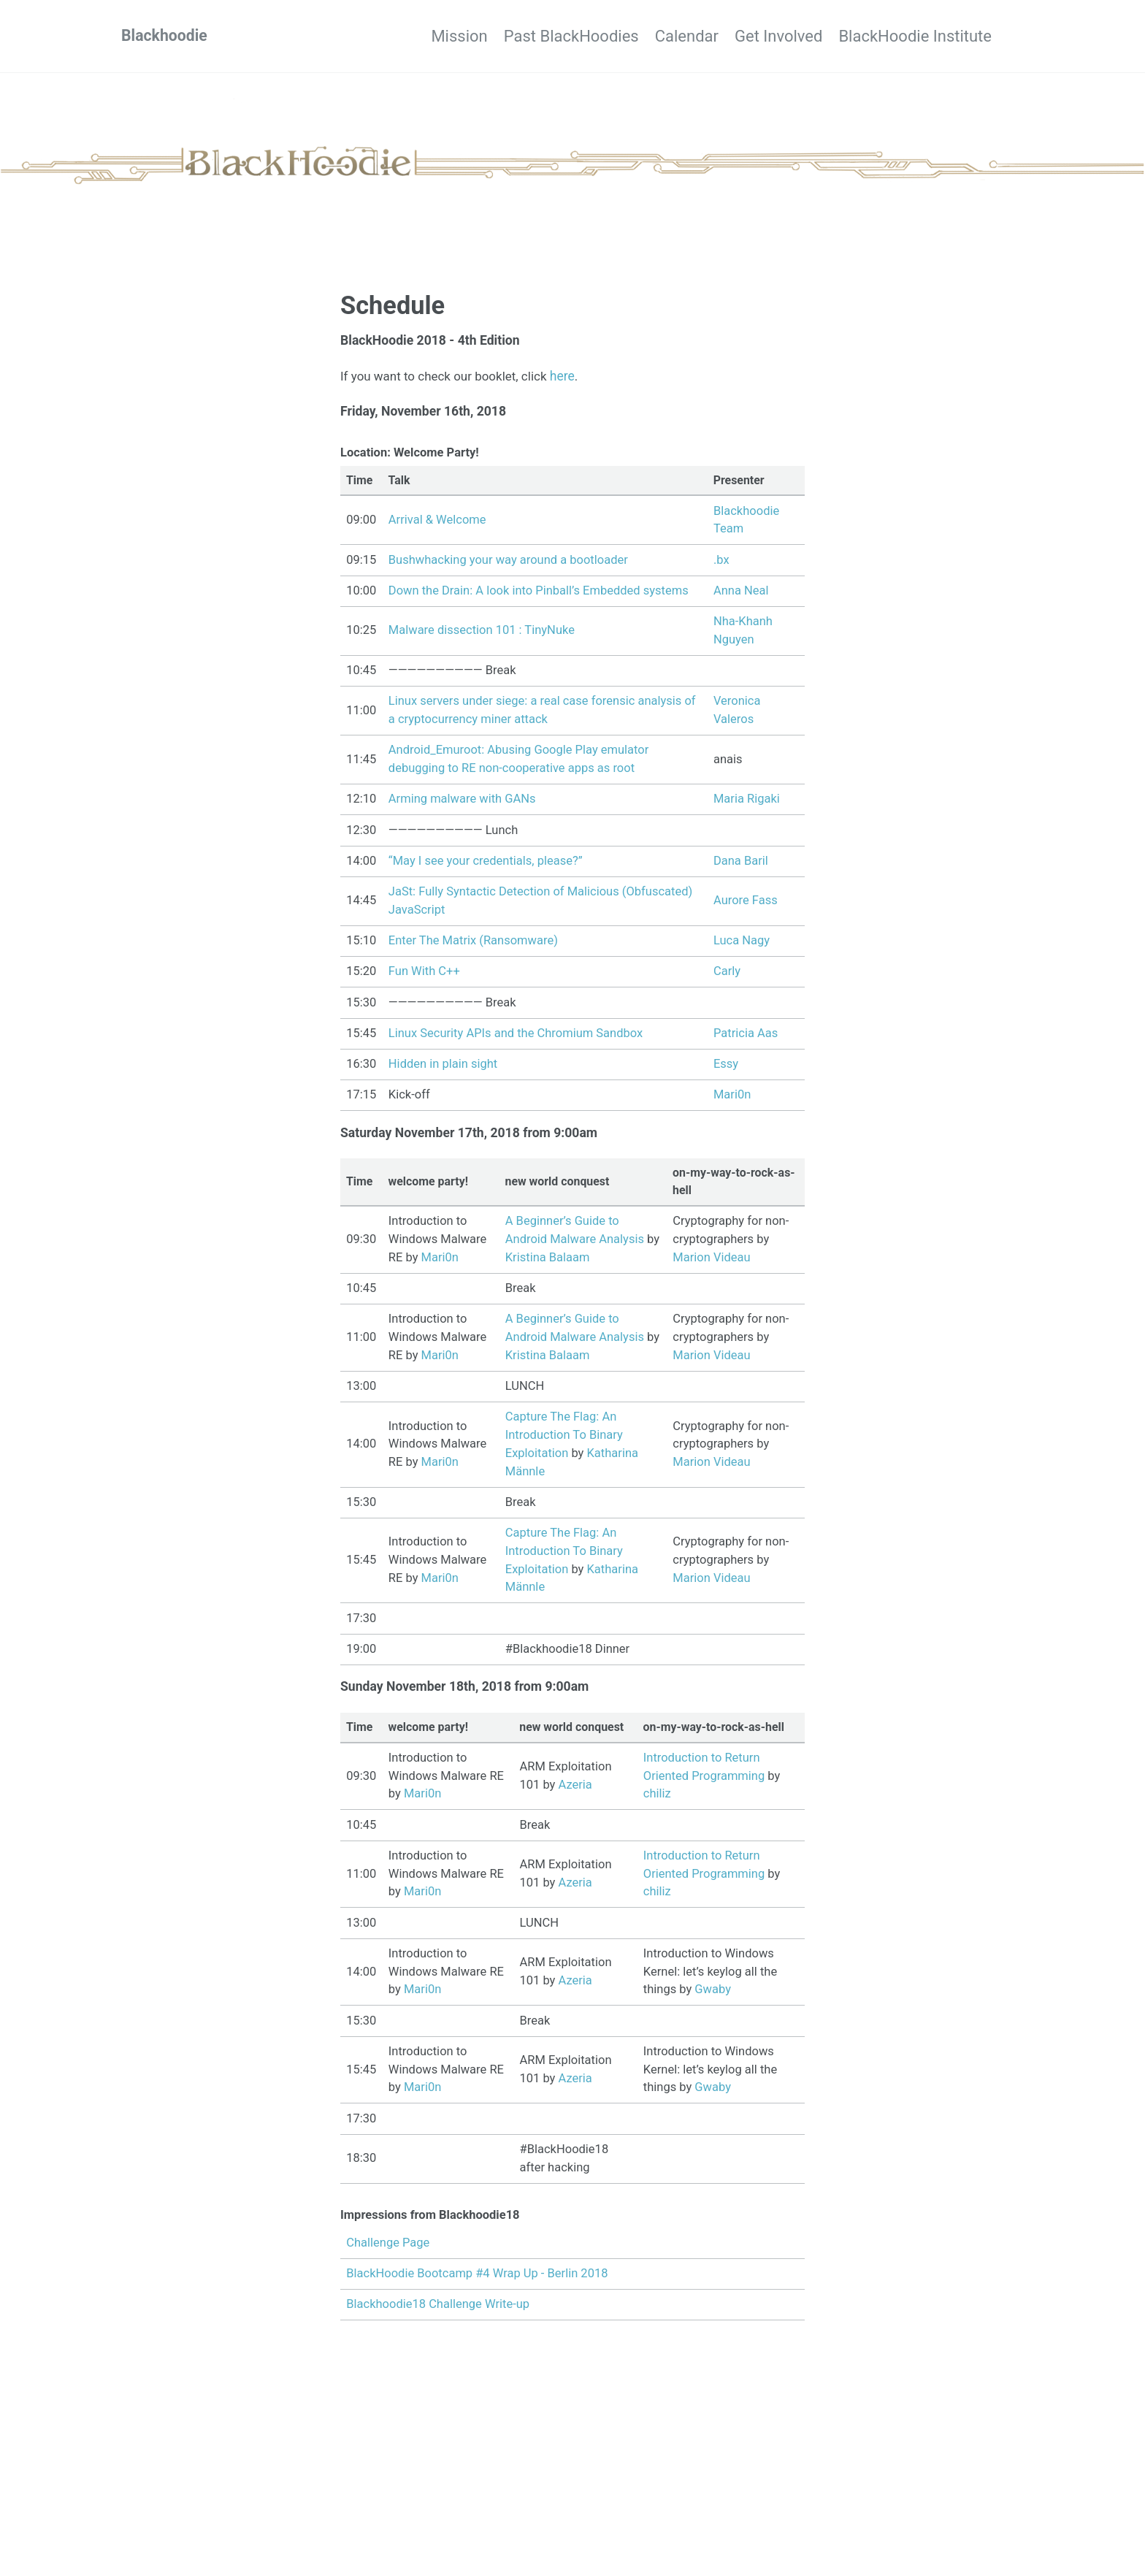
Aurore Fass (745, 902)
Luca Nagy (741, 942)
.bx (721, 561)
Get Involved (762, 36)
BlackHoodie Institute (915, 36)
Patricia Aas (745, 1035)
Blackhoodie (165, 36)
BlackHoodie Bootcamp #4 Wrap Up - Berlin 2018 (477, 2279)
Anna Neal (741, 593)
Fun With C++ (424, 973)
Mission (395, 36)
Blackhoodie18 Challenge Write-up (437, 2310)
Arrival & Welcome (437, 522)
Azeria (575, 1790)
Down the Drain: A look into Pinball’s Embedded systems (538, 593)
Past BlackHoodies (523, 36)
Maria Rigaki (746, 801)
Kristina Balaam (547, 1262)
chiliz (657, 1799)
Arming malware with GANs (462, 801)
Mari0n (732, 1097)
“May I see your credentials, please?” (485, 863)
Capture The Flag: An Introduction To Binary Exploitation (564, 1439)
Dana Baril (740, 863)
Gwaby (712, 1995)
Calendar (654, 36)
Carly (726, 973)
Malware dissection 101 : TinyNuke (481, 632)
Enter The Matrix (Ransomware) (473, 942)
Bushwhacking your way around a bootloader (508, 561)
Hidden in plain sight (442, 1066)
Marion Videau (711, 1262)
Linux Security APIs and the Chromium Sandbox (515, 1035)
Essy (725, 1066)
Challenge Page (387, 2248)
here (569, 376)
